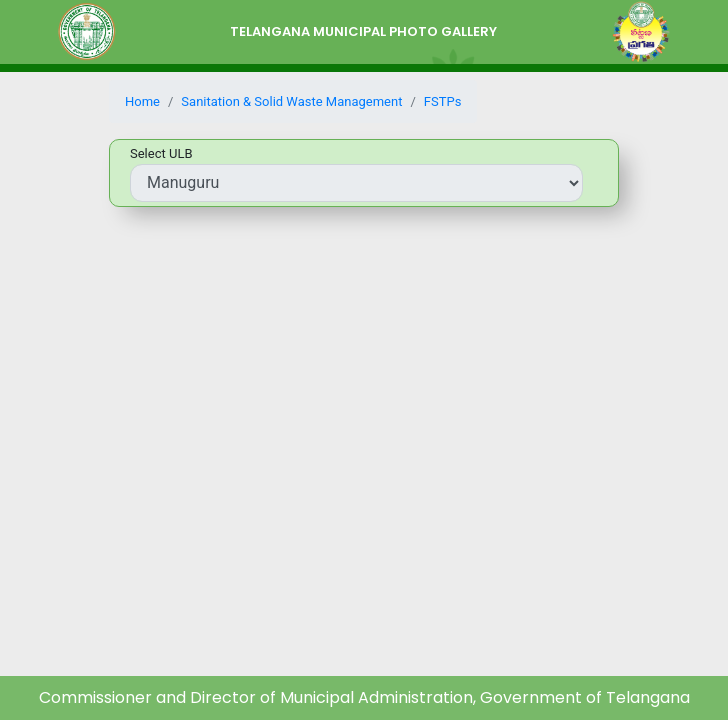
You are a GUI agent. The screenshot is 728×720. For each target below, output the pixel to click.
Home (142, 101)
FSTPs (443, 101)
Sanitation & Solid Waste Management (291, 101)
